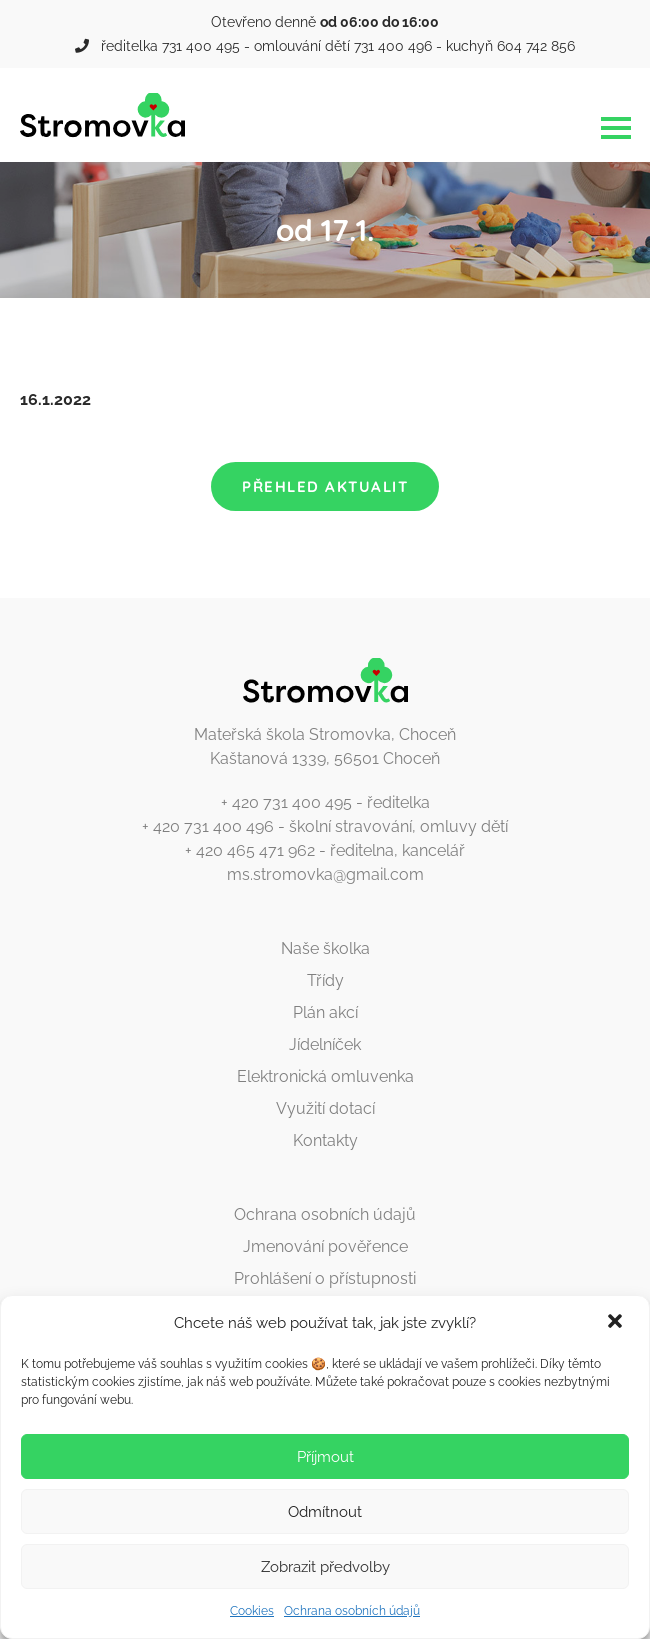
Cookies (252, 1611)
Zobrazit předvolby (325, 1567)
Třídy (325, 980)
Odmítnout (325, 1512)
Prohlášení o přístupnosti (325, 1278)
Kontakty (325, 1140)
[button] (617, 1323)
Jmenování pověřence (325, 1246)
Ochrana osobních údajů (352, 1611)
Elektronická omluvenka (325, 1076)
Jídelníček (325, 1044)
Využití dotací (325, 1108)
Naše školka (325, 948)
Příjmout (325, 1457)
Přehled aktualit (325, 486)
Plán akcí (325, 1012)
